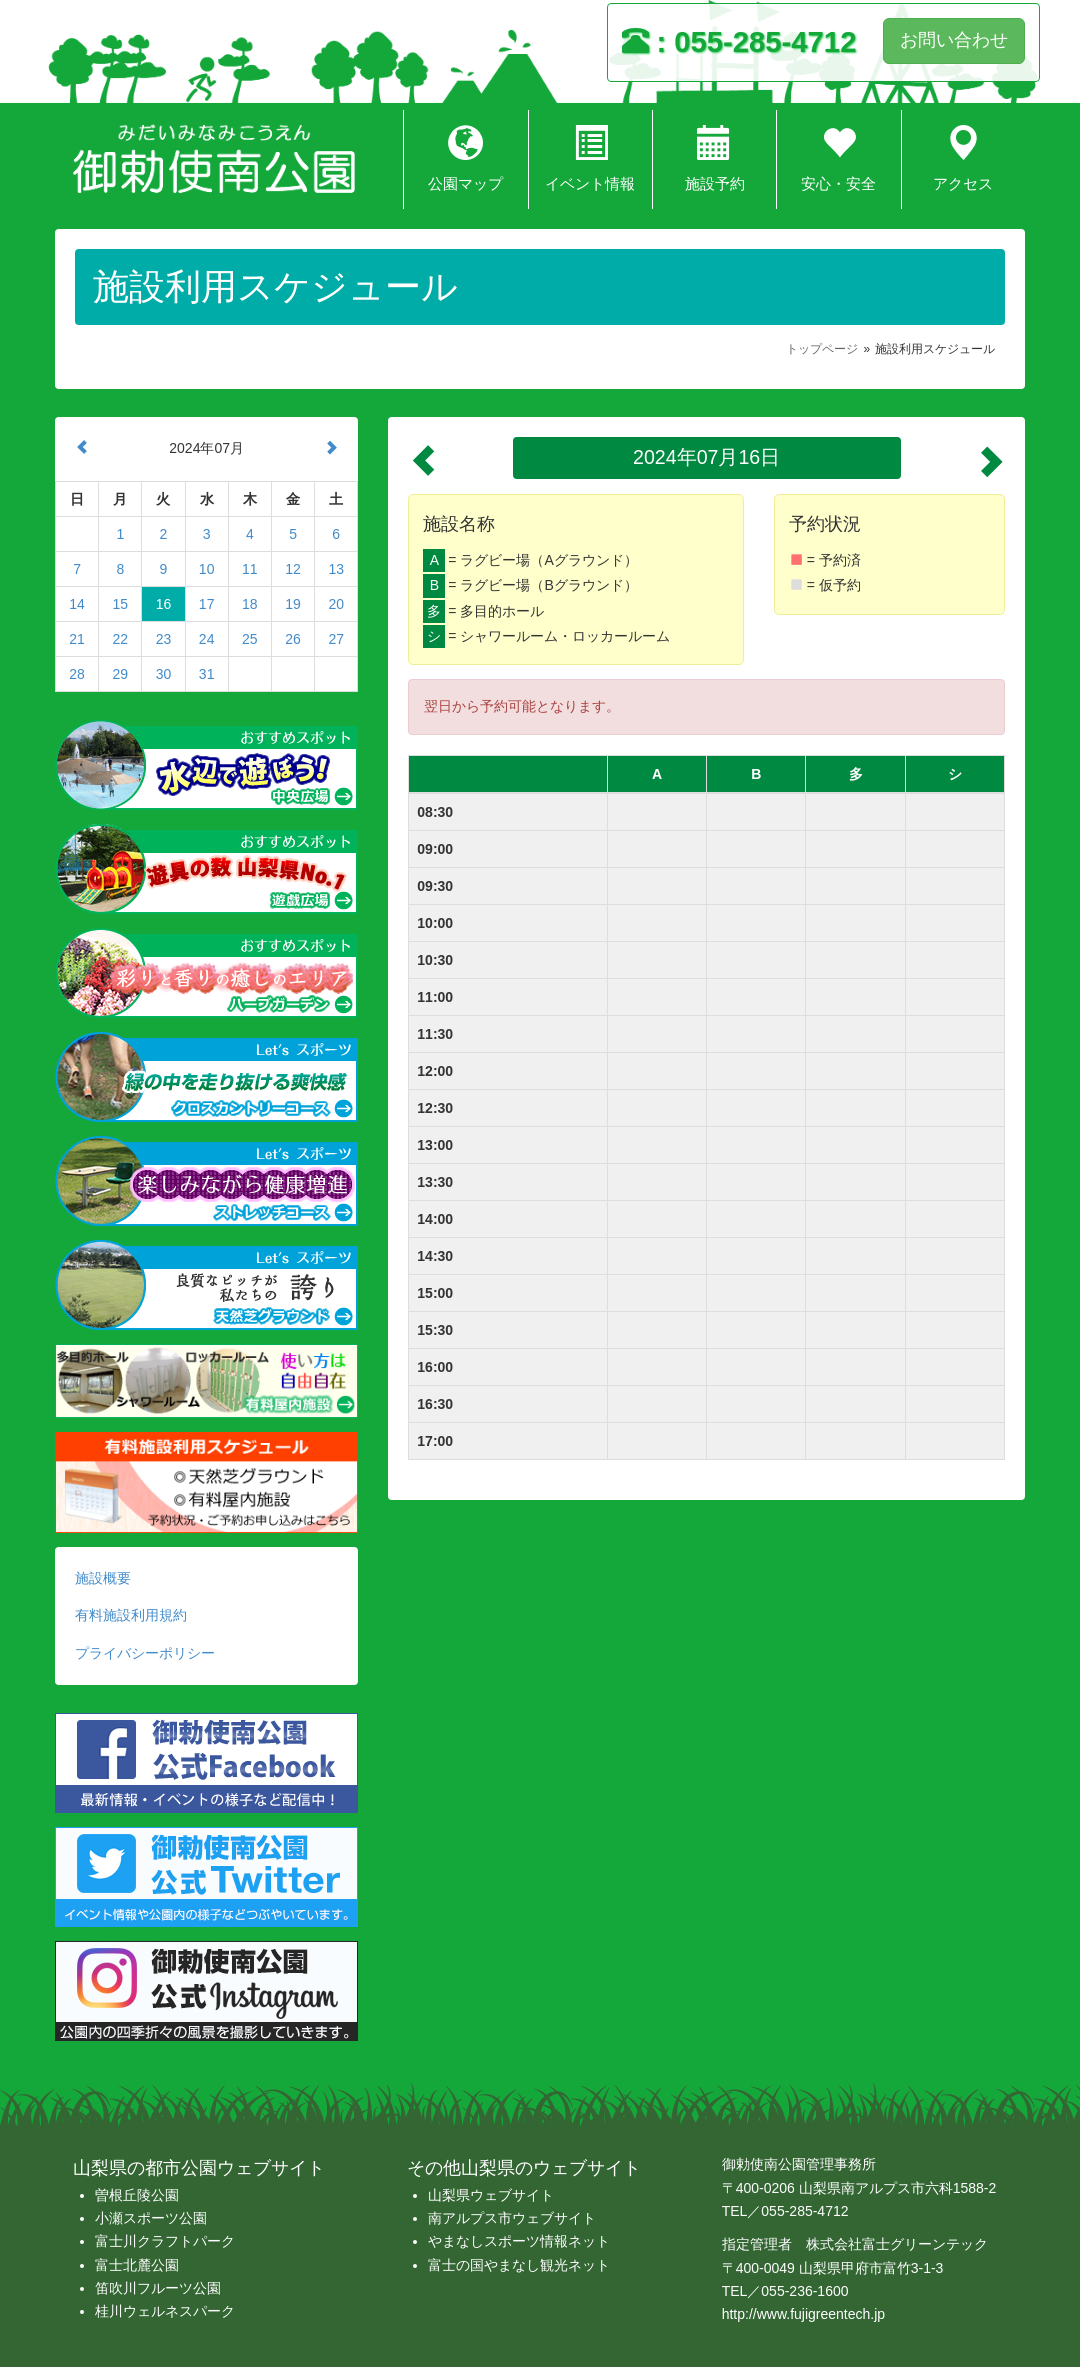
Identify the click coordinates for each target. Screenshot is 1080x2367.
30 (164, 674)
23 (164, 639)
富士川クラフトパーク (165, 2241)
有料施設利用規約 (131, 1615)
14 (77, 604)
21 (77, 639)
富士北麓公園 (137, 2265)
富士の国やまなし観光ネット (519, 2265)
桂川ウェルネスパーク (165, 2311)
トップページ (822, 349)
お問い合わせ (954, 40)
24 (207, 639)
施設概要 (103, 1578)
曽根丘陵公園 (137, 2195)
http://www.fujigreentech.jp (803, 2314)
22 (120, 639)
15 (120, 604)
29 (120, 674)
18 (250, 604)
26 (293, 639)
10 (207, 569)
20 (336, 604)
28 (77, 674)
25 (250, 639)
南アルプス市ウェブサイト (512, 2218)
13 (336, 569)
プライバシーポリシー (145, 1653)
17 (207, 604)
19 (293, 604)
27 (336, 639)
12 (293, 569)
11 (250, 569)
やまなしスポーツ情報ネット (519, 2241)
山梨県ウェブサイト (491, 2195)
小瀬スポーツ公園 (151, 2218)
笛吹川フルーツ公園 (158, 2288)
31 (207, 674)
